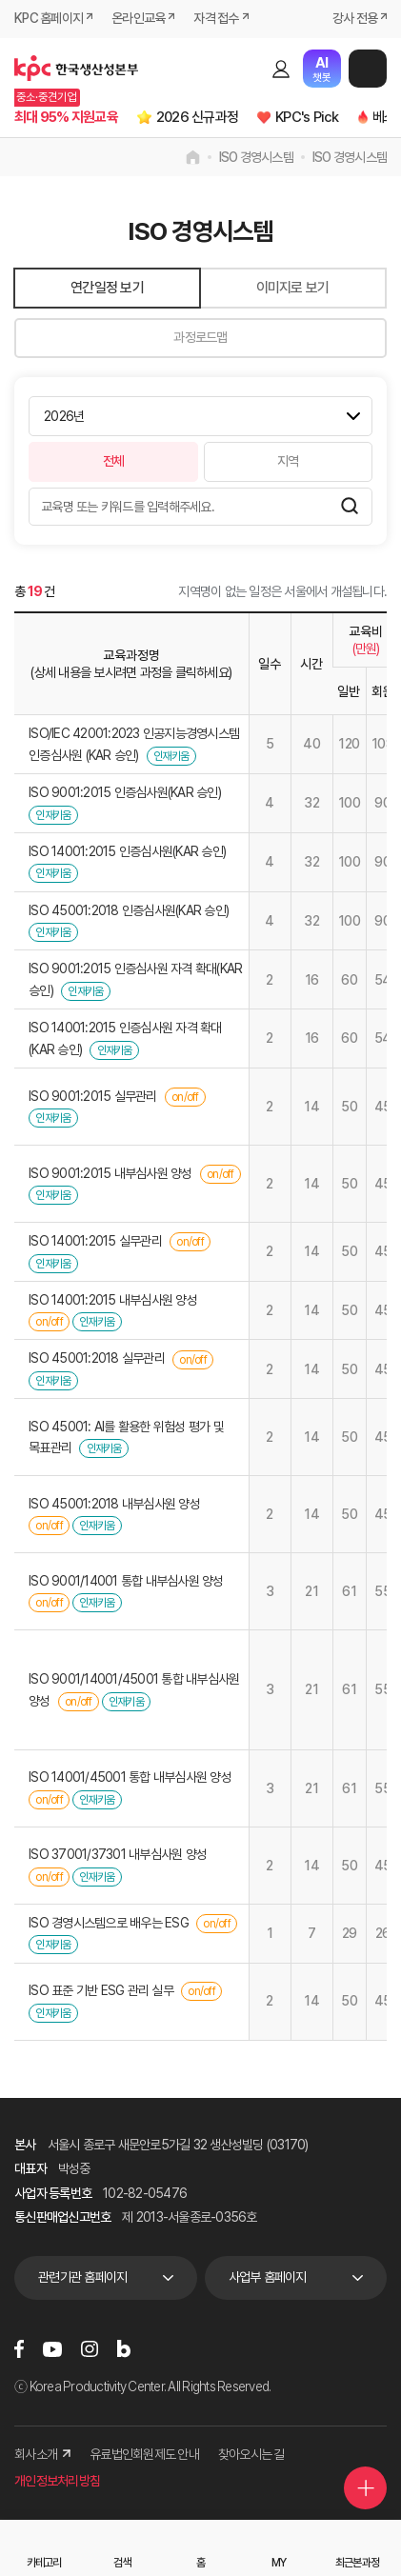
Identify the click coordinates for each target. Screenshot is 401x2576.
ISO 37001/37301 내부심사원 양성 (118, 1854)
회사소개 (42, 2454)
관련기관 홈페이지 (82, 2277)
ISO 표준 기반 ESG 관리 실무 (101, 1990)
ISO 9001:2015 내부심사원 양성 (110, 1173)
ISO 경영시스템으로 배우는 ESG (109, 1922)
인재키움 (171, 756)
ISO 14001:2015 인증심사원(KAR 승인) (127, 851)
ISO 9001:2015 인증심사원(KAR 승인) (125, 792)
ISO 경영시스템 (256, 157)
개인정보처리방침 (57, 2480)
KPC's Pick (307, 117)
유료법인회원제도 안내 (144, 2454)
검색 (247, 69)
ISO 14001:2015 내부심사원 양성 (113, 1300)
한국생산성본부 (76, 68)
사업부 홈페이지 (268, 2277)
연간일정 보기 (107, 287)
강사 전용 (354, 18)
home (193, 157)
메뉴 (368, 69)
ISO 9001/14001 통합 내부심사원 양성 (126, 1580)
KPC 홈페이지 (48, 18)
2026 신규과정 (197, 117)
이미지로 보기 (293, 287)
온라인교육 (138, 18)
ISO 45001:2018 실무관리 (97, 1358)
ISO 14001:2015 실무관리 (95, 1240)
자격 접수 (215, 18)
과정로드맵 (200, 337)
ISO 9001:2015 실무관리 (93, 1096)
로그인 (281, 69)
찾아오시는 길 (251, 2454)
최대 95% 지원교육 (66, 117)
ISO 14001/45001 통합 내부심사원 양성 (130, 1777)
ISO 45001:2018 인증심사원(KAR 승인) (129, 910)
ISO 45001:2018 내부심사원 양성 (114, 1503)
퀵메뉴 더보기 (365, 2488)
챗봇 (321, 69)
